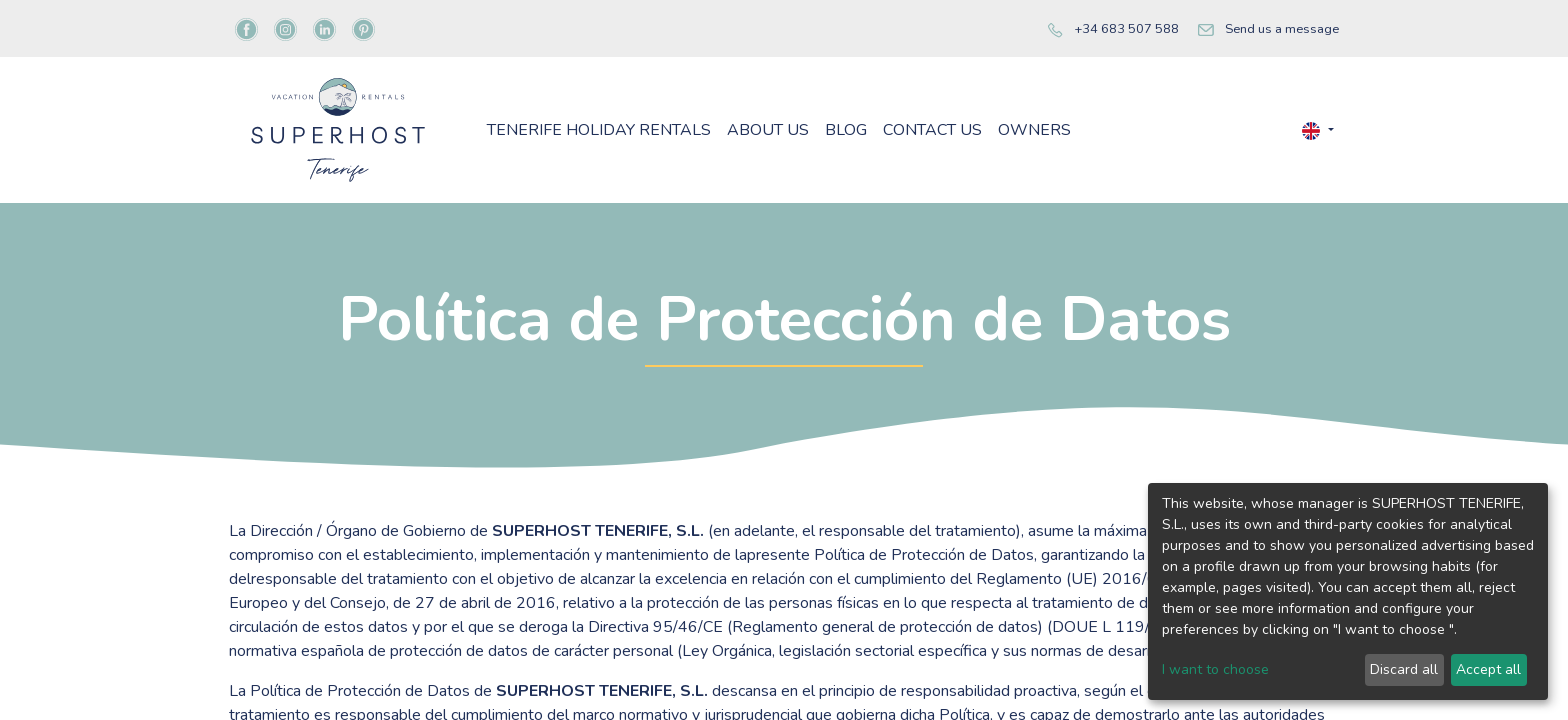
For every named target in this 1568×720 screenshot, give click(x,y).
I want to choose (1215, 669)
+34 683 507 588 (1126, 29)
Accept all (1488, 669)
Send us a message (1282, 29)
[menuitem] (599, 130)
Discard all (1404, 669)
